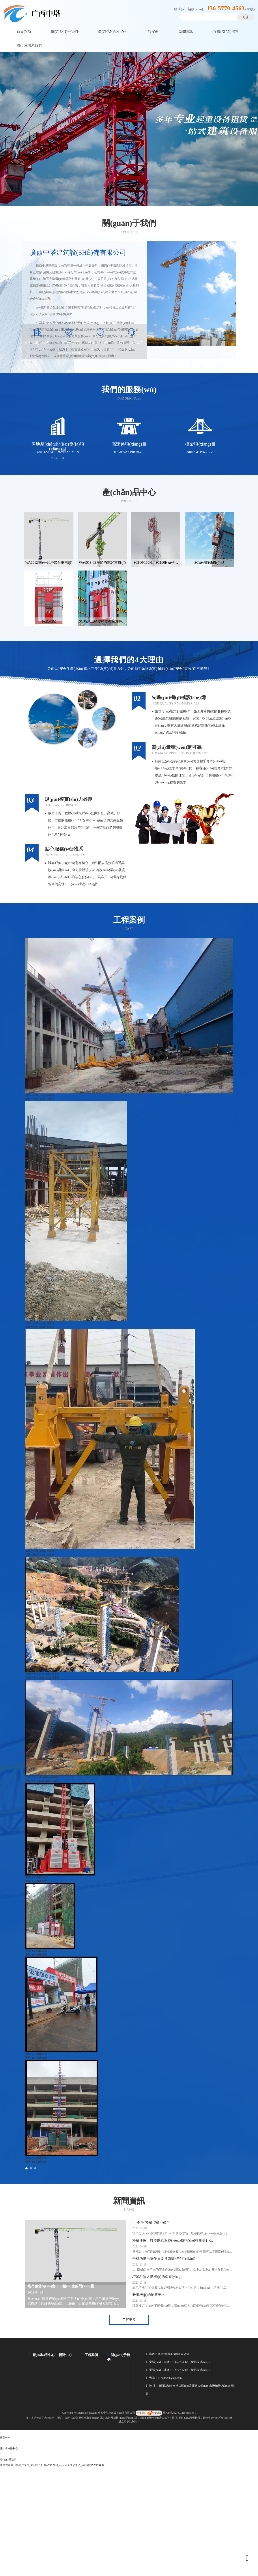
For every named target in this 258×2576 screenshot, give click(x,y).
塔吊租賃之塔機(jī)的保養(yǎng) (156, 2277)
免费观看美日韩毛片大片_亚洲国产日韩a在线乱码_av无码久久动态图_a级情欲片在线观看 (52, 2465)
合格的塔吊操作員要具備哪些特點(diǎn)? (164, 2258)
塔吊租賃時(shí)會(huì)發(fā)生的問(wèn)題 (61, 2286)
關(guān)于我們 (64, 31)
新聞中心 (65, 2355)
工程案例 (151, 31)
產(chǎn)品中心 (111, 31)
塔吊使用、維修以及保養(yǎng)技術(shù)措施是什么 (172, 2240)
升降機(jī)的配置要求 (148, 2295)
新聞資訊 (186, 31)
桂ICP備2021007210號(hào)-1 (179, 2412)
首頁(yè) (24, 31)
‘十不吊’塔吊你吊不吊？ (151, 2222)
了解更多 (129, 2319)
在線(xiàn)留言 (226, 31)
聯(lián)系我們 (29, 45)
